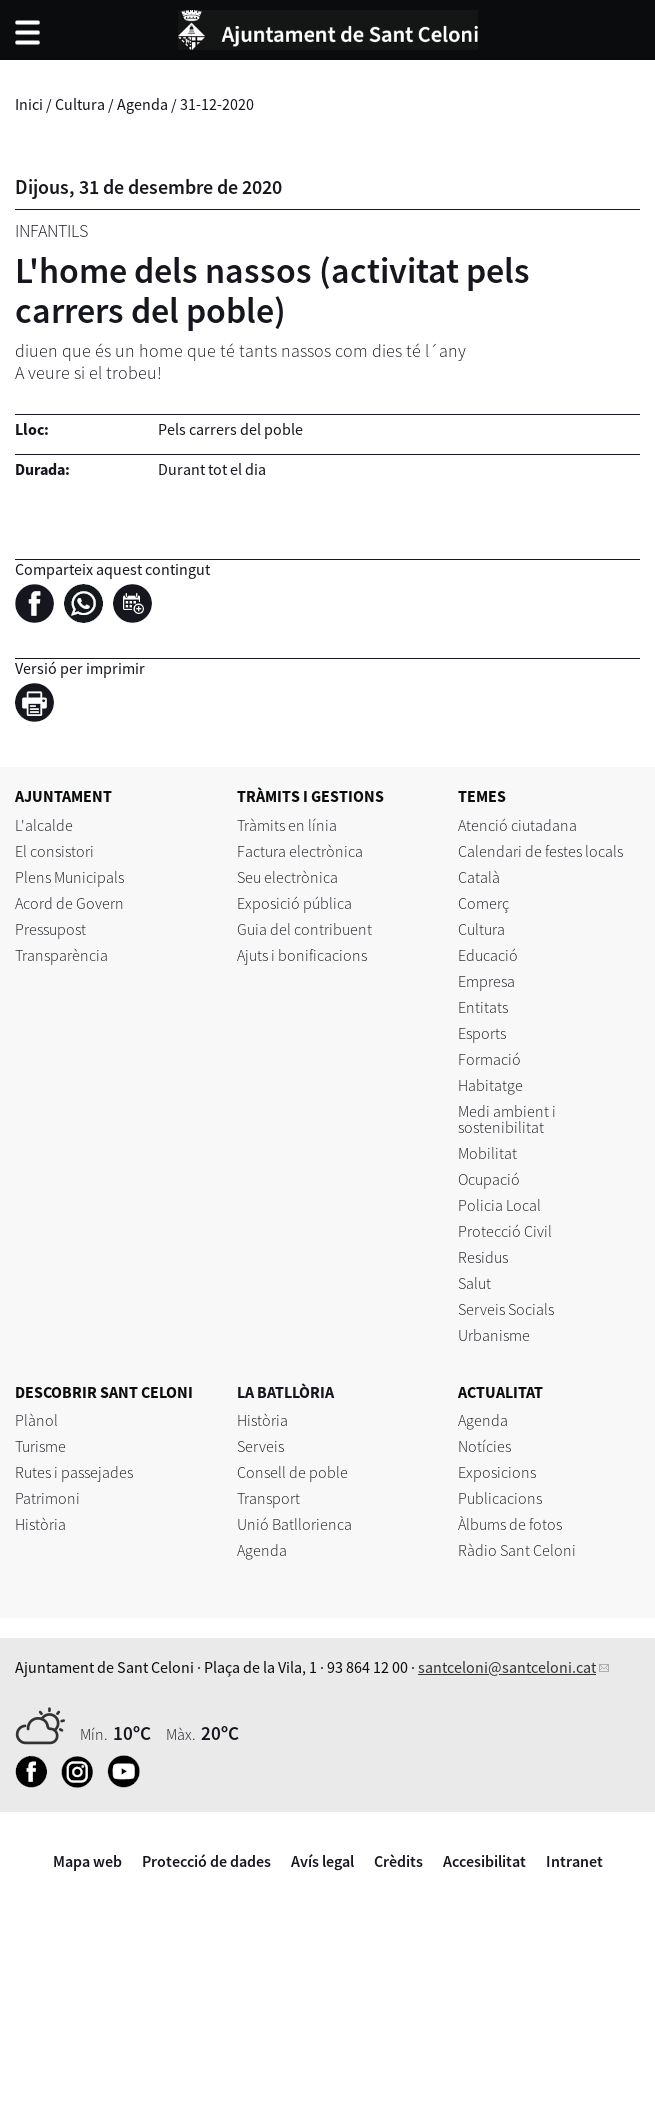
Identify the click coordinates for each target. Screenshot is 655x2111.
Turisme (40, 1446)
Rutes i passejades (74, 1472)
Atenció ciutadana (517, 825)
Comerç (483, 903)
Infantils (51, 230)
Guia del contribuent (304, 929)
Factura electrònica (300, 851)
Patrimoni (47, 1498)
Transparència (61, 955)
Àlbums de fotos (510, 1524)
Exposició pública (294, 903)
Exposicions (497, 1472)
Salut (474, 1283)
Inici (29, 104)
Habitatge (490, 1085)
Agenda (142, 104)
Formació (489, 1059)
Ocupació (489, 1179)
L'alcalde (44, 825)
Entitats (483, 1007)
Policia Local (499, 1205)
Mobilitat (487, 1153)
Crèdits (398, 1861)
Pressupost (50, 929)
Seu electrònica (287, 877)
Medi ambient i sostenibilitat (507, 1119)
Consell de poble (292, 1472)
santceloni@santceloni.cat (507, 1667)
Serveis (260, 1446)
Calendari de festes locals (540, 851)
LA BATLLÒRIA (285, 1392)
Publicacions (500, 1498)
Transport (268, 1498)
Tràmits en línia (287, 825)
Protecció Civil (505, 1231)
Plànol (36, 1420)
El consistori (54, 851)
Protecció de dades (206, 1861)
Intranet (574, 1861)
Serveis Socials (506, 1309)
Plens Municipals (69, 877)
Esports (482, 1033)
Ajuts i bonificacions (302, 955)
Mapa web (87, 1861)
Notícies (484, 1446)
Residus (483, 1257)
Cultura (80, 104)
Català (479, 877)
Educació (488, 955)
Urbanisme (494, 1335)
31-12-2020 (217, 104)
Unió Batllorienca (294, 1524)
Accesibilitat (484, 1861)
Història (40, 1524)
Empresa (486, 981)
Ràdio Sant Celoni (517, 1550)
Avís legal (322, 1861)
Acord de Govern (69, 903)
